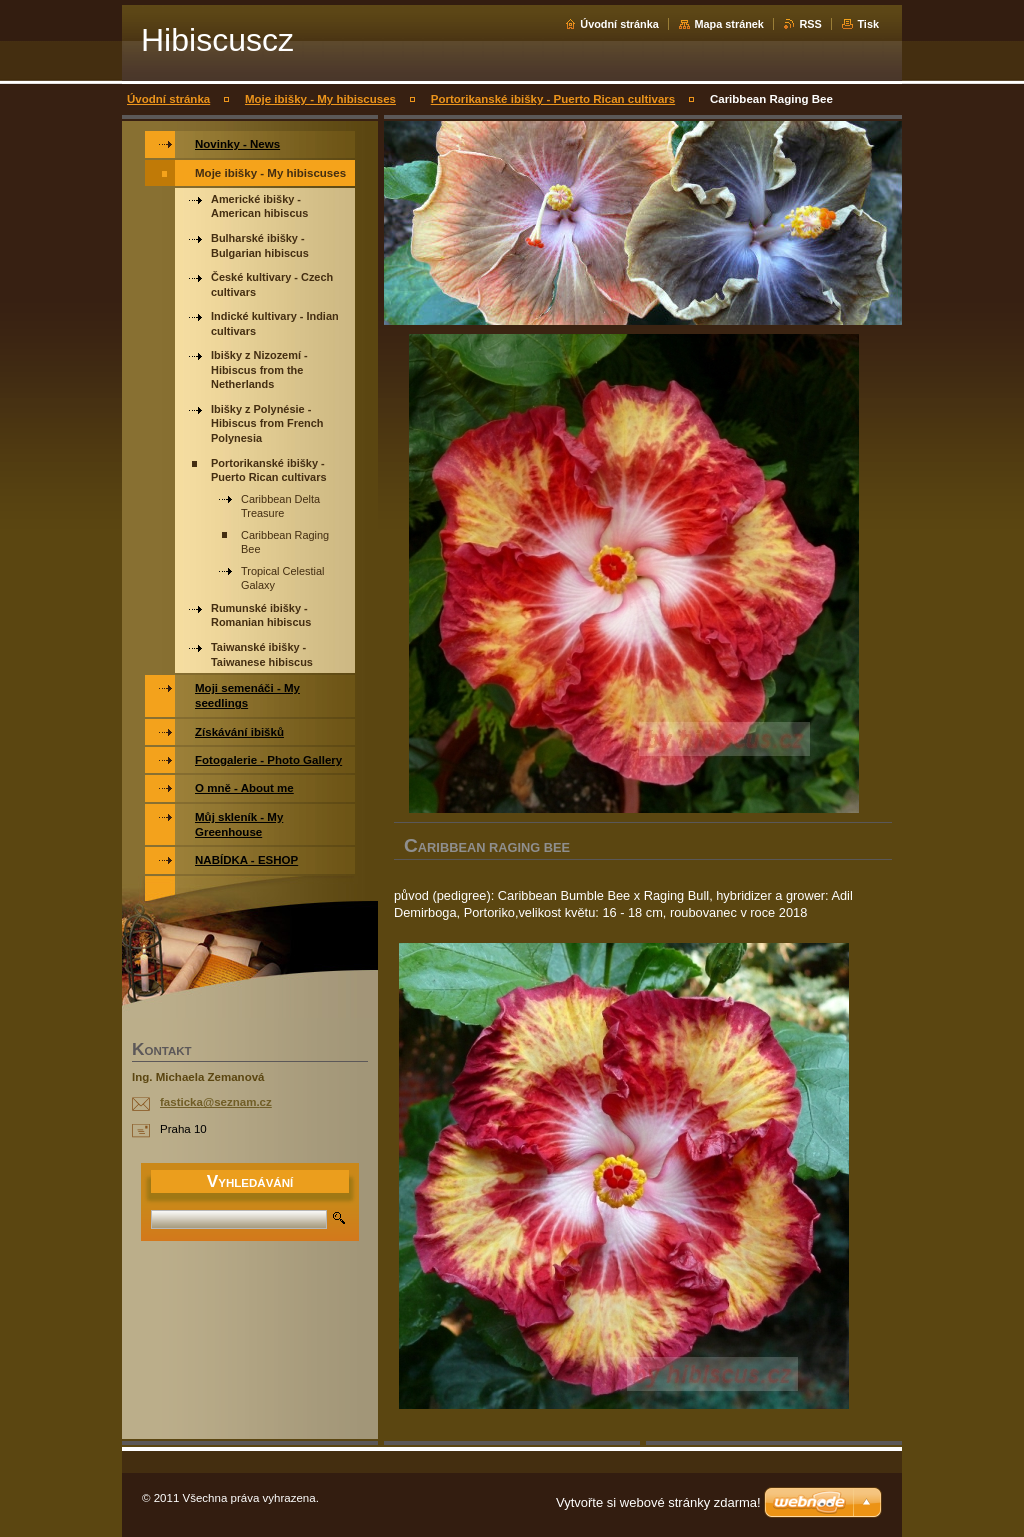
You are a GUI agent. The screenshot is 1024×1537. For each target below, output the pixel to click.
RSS (810, 24)
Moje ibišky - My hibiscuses (320, 99)
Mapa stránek (729, 24)
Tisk (868, 24)
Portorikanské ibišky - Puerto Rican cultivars (553, 99)
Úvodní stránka (619, 24)
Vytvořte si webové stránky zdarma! (658, 1502)
